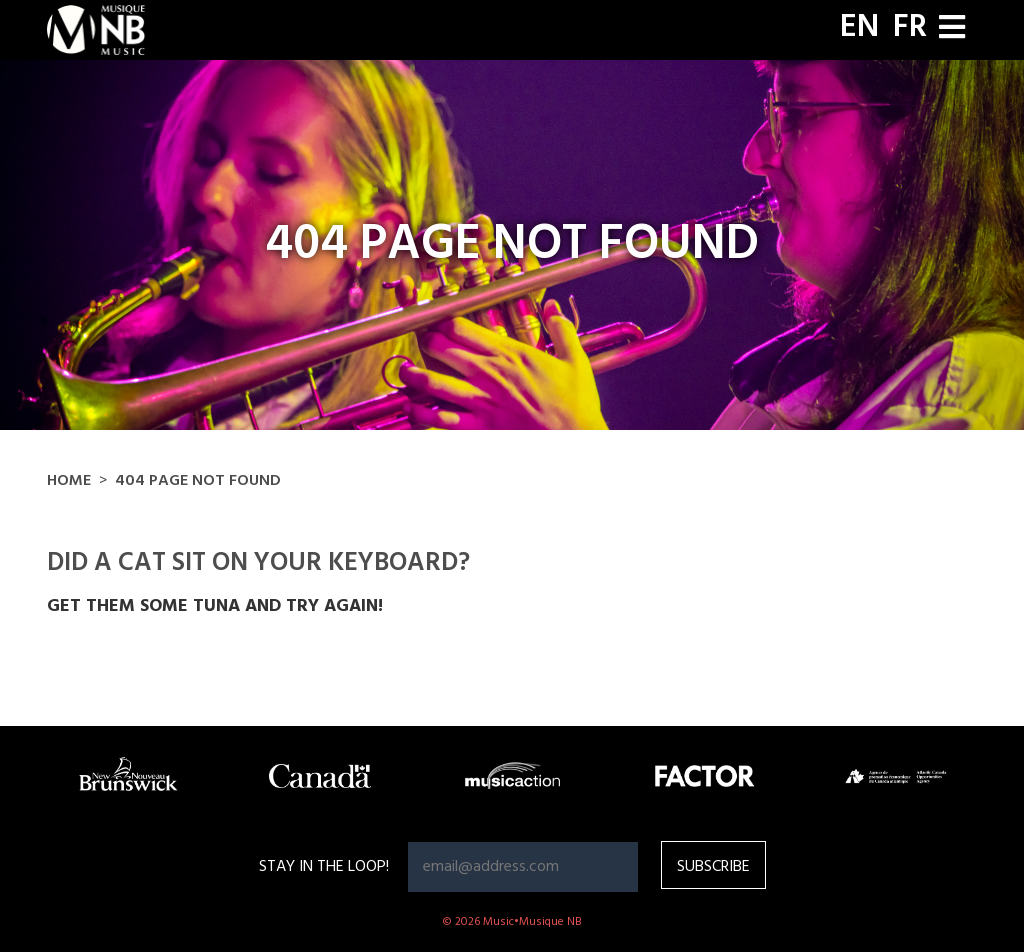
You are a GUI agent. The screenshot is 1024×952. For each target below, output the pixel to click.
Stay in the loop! (324, 867)
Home (69, 481)
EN (859, 28)
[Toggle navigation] (952, 29)
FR (910, 28)
